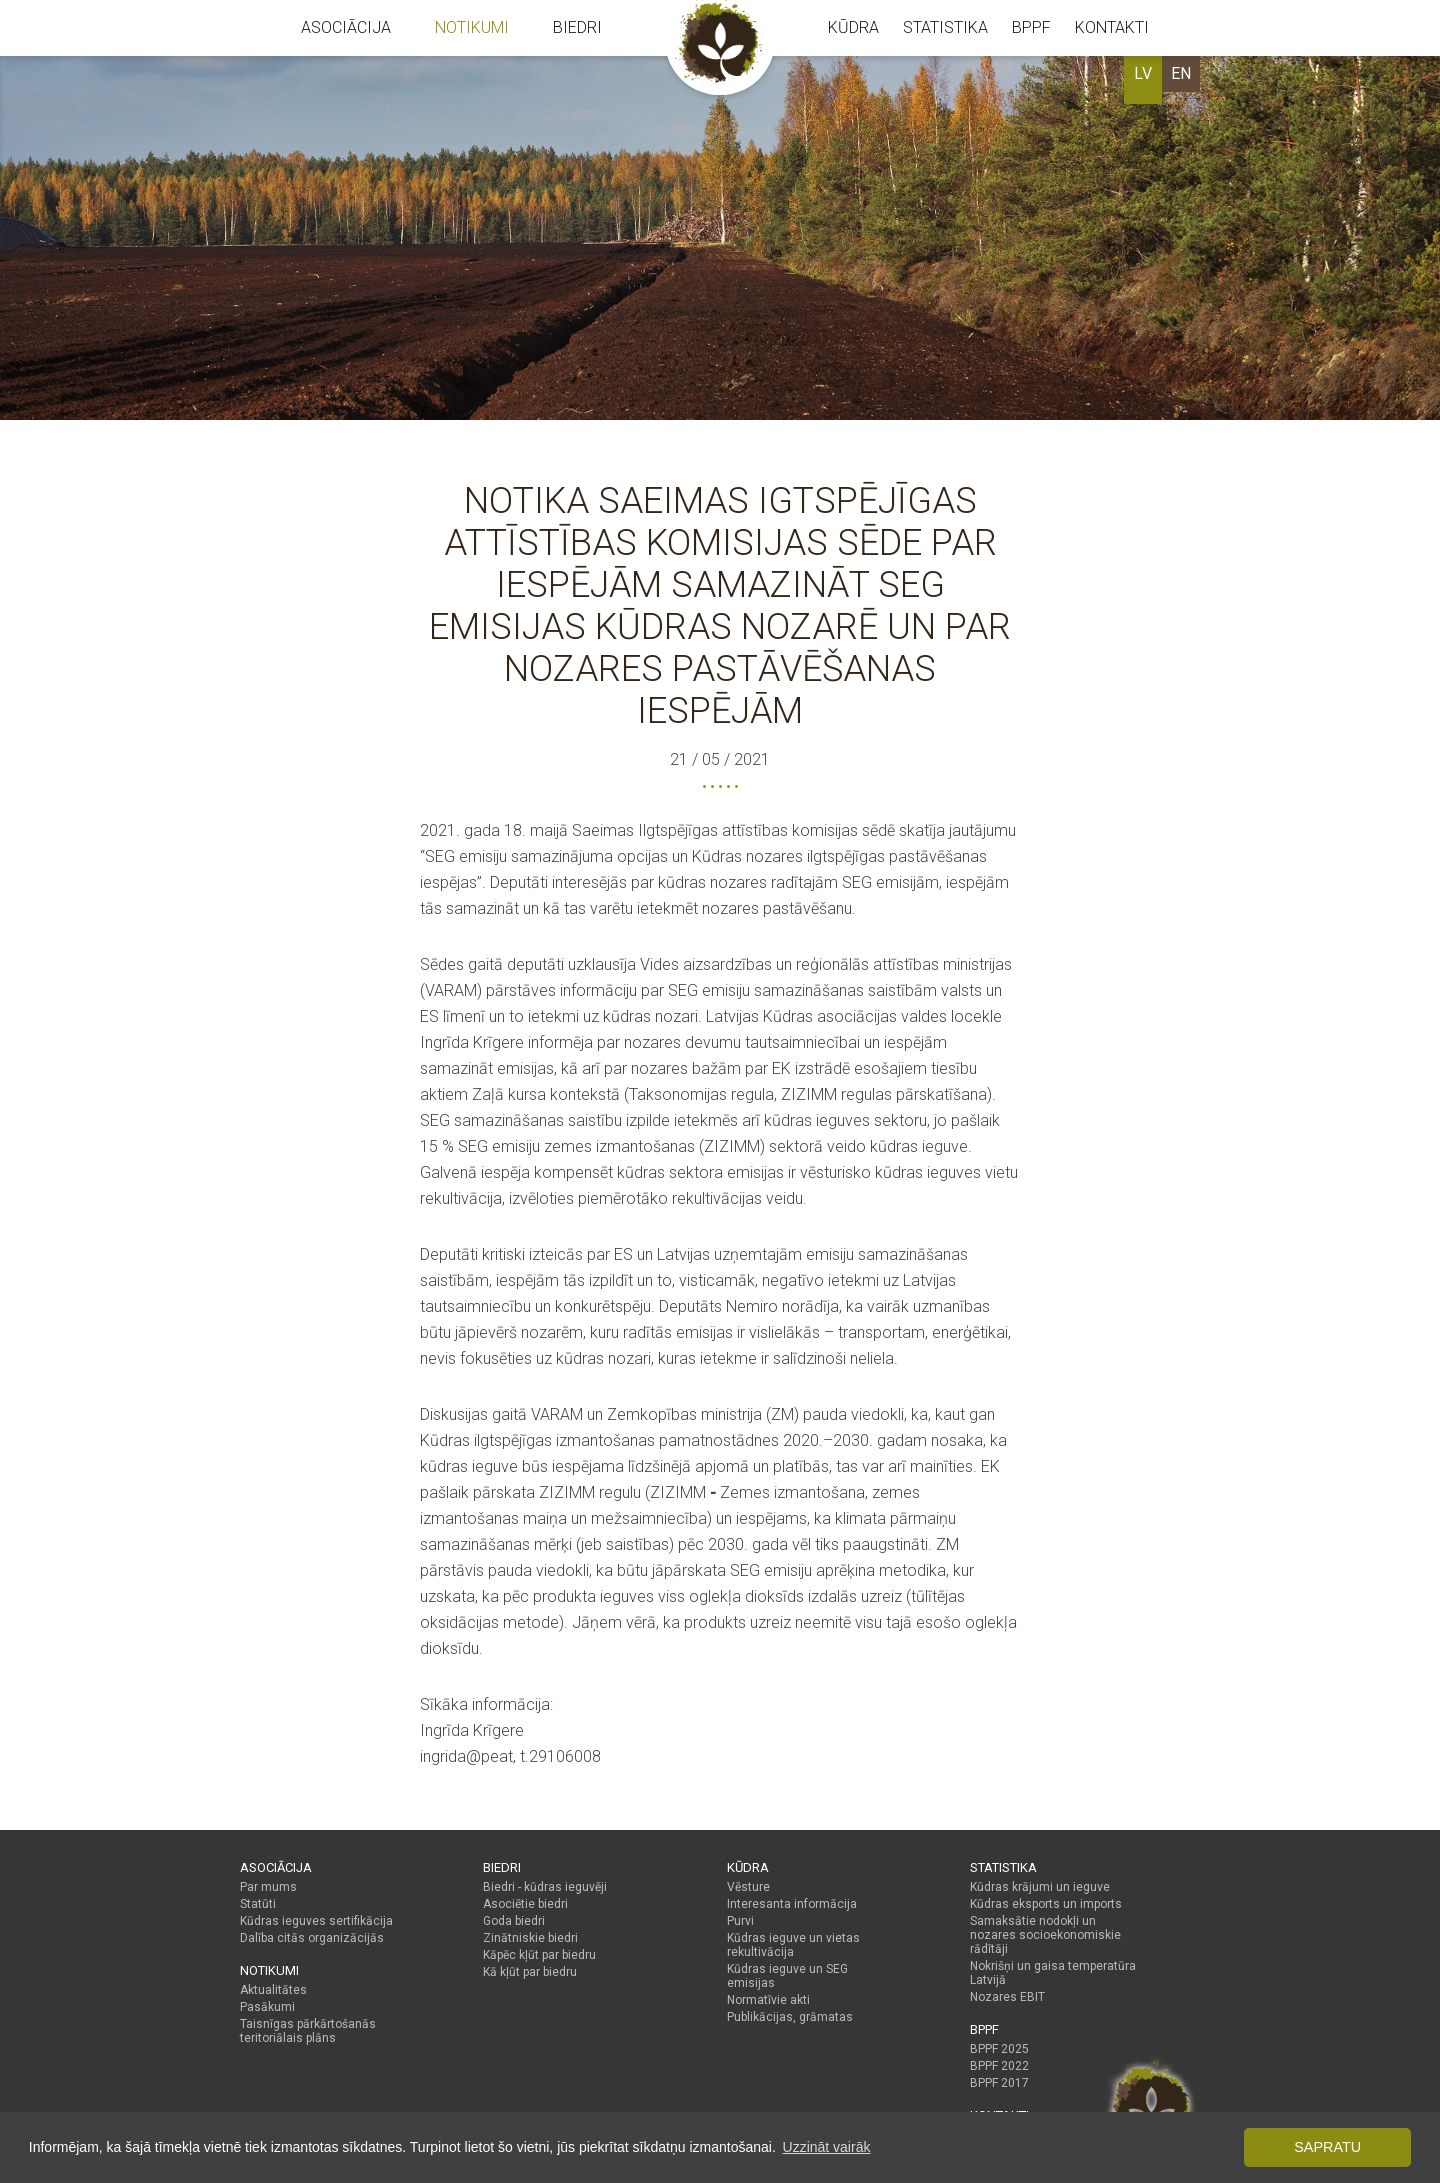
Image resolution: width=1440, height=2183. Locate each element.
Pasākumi (267, 2007)
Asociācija (346, 27)
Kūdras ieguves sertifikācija (316, 1921)
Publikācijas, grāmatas (790, 2017)
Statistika (945, 27)
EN (1181, 73)
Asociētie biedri (525, 1904)
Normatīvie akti (768, 2000)
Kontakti (1112, 27)
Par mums (268, 1887)
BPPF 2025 (999, 2049)
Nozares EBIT (1007, 1997)
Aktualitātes (273, 1990)
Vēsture (748, 1887)
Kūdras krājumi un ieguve (1040, 1887)
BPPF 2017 (999, 2083)
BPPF (1031, 27)
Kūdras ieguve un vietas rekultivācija (793, 1945)
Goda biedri (514, 1921)
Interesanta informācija (792, 1904)
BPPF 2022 (999, 2066)
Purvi (740, 1921)
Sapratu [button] (1327, 2147)
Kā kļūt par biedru (530, 1972)
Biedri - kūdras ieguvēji (545, 1887)
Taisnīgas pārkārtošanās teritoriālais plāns (308, 2031)
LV (1143, 73)
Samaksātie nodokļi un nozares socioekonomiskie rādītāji (1045, 1935)
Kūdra (853, 27)
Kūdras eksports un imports (1046, 1904)
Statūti (258, 1904)
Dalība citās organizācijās (312, 1938)
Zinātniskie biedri (530, 1938)
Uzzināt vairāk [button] (827, 2147)
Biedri (577, 27)
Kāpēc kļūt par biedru (539, 1955)
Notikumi (472, 27)
